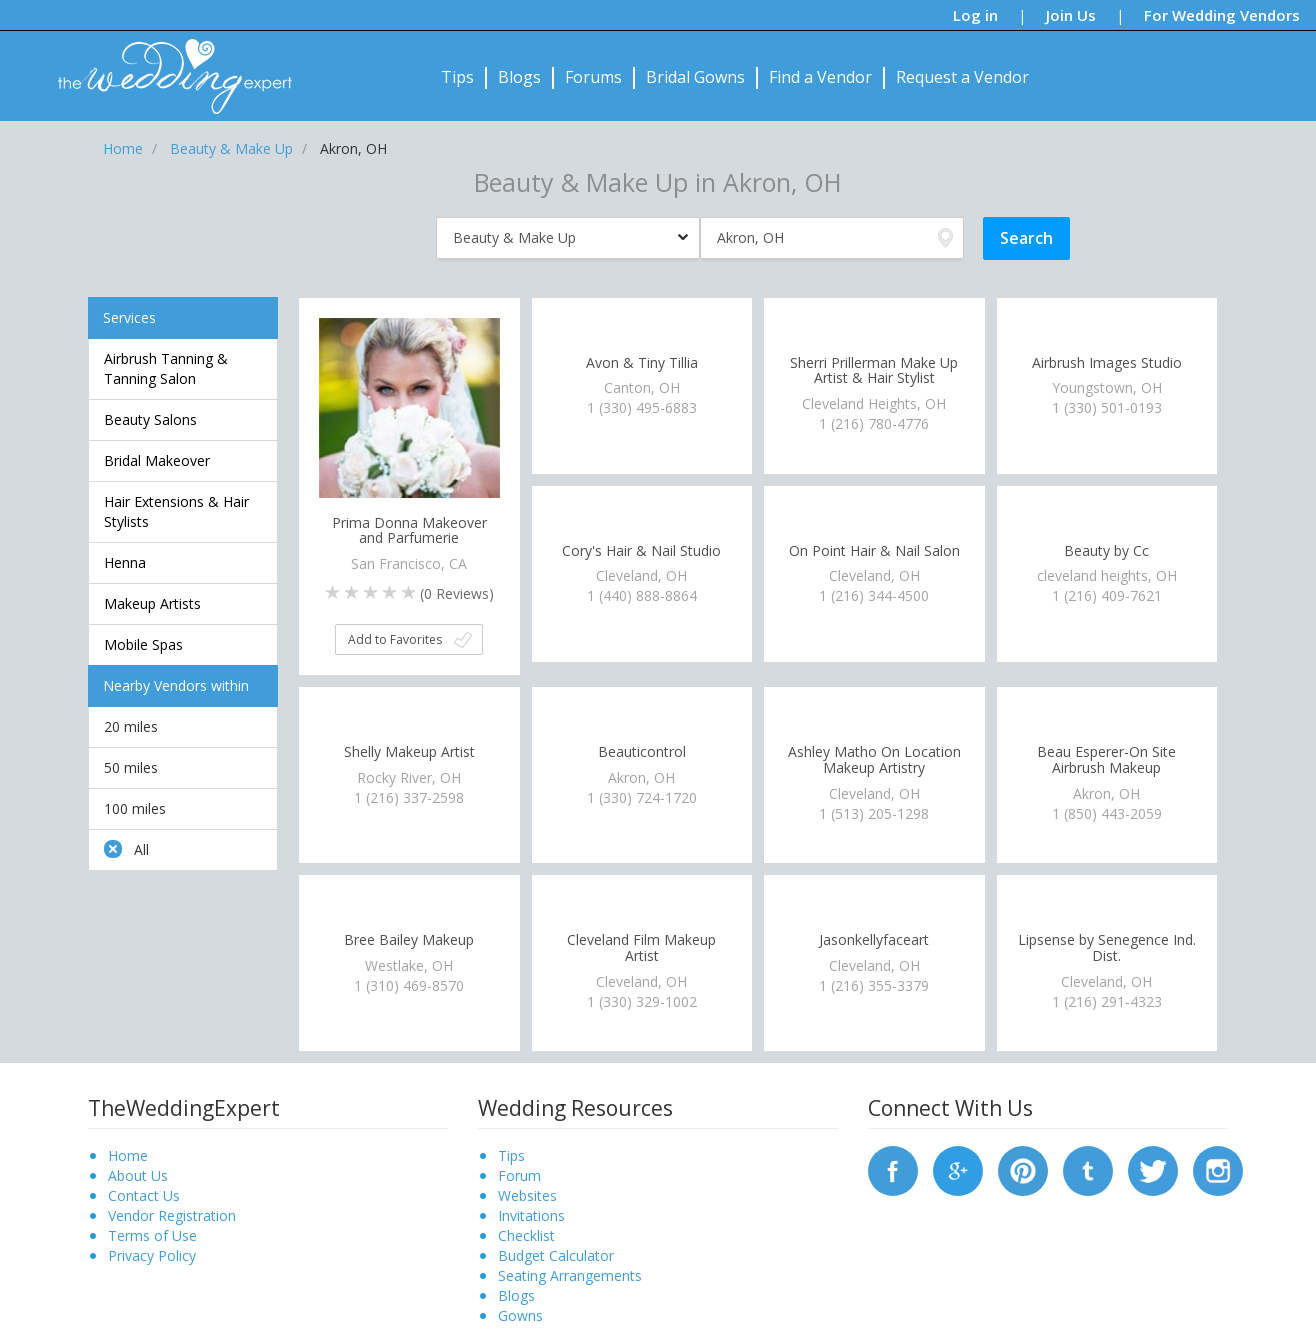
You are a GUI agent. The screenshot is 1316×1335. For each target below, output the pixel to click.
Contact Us (144, 1195)
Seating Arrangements (570, 1275)
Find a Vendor (820, 77)
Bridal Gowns (695, 77)
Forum (519, 1175)
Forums (593, 77)
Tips (457, 77)
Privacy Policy (152, 1255)
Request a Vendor (962, 77)
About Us (138, 1175)
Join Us (1071, 15)
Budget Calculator (556, 1255)
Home (128, 1155)
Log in (975, 15)
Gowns (520, 1315)
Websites (527, 1195)
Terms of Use (152, 1235)
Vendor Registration (172, 1215)
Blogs (519, 77)
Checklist (526, 1235)
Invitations (531, 1215)
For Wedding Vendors (1222, 15)
